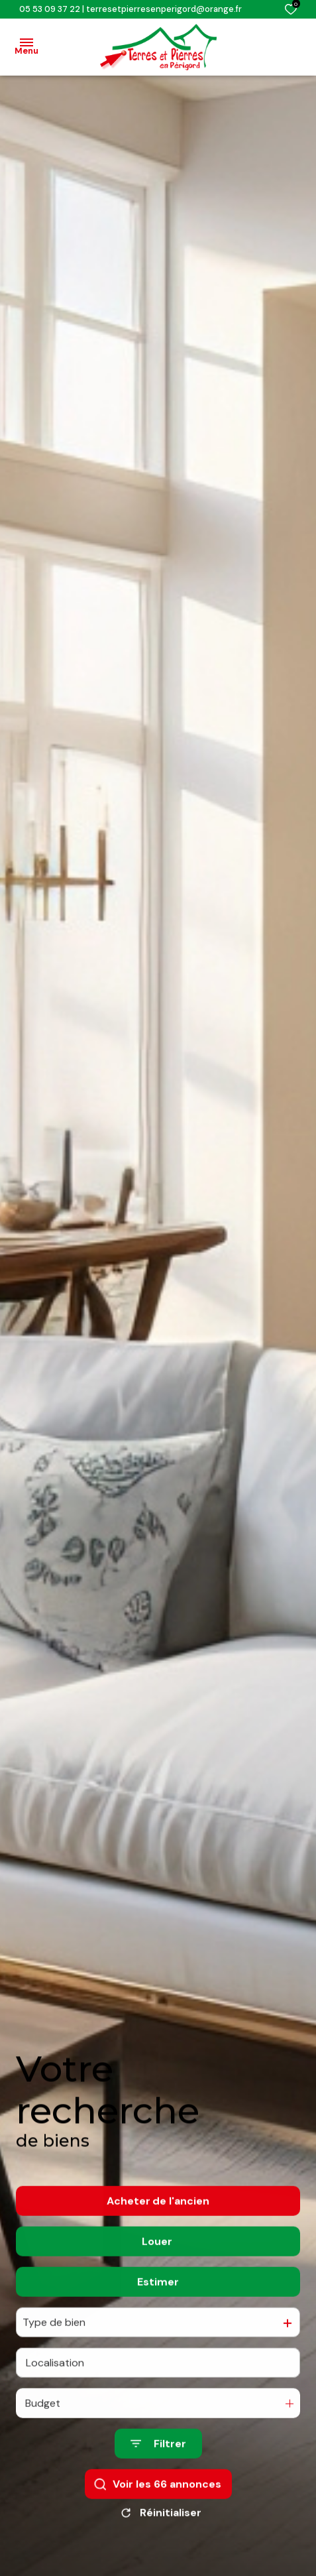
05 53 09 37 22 (49, 9)
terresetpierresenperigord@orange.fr (164, 9)
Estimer (158, 2305)
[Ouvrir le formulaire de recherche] (158, 2468)
